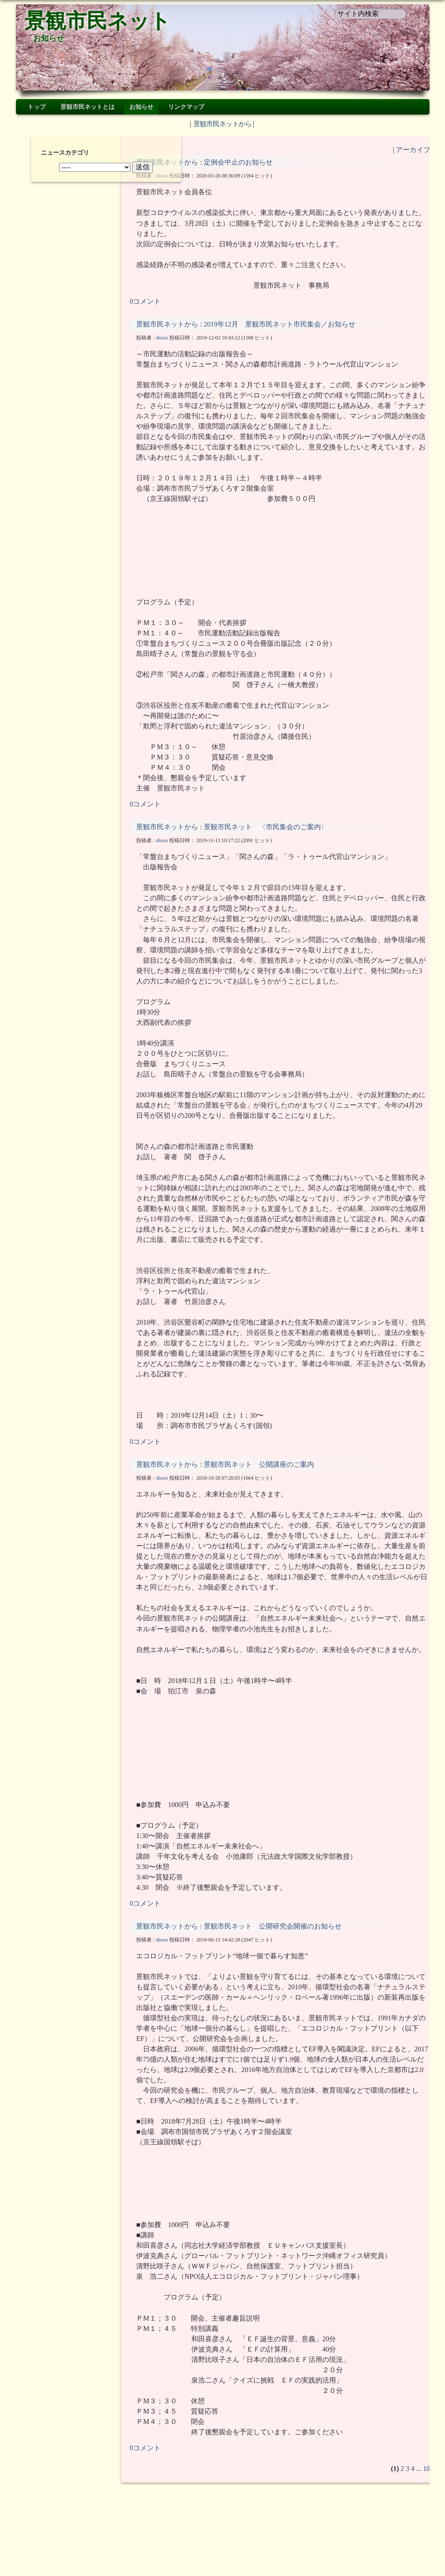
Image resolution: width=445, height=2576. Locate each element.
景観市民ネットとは (87, 106)
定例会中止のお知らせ (238, 162)
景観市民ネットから (222, 124)
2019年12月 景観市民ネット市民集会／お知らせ (286, 334)
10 (410, 2489)
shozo (162, 176)
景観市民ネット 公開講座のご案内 (259, 1474)
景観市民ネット (98, 20)
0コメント (145, 311)
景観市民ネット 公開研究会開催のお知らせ (273, 1947)
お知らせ (48, 38)
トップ (37, 106)
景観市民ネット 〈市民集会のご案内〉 (266, 837)
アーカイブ (396, 149)
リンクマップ (186, 106)
